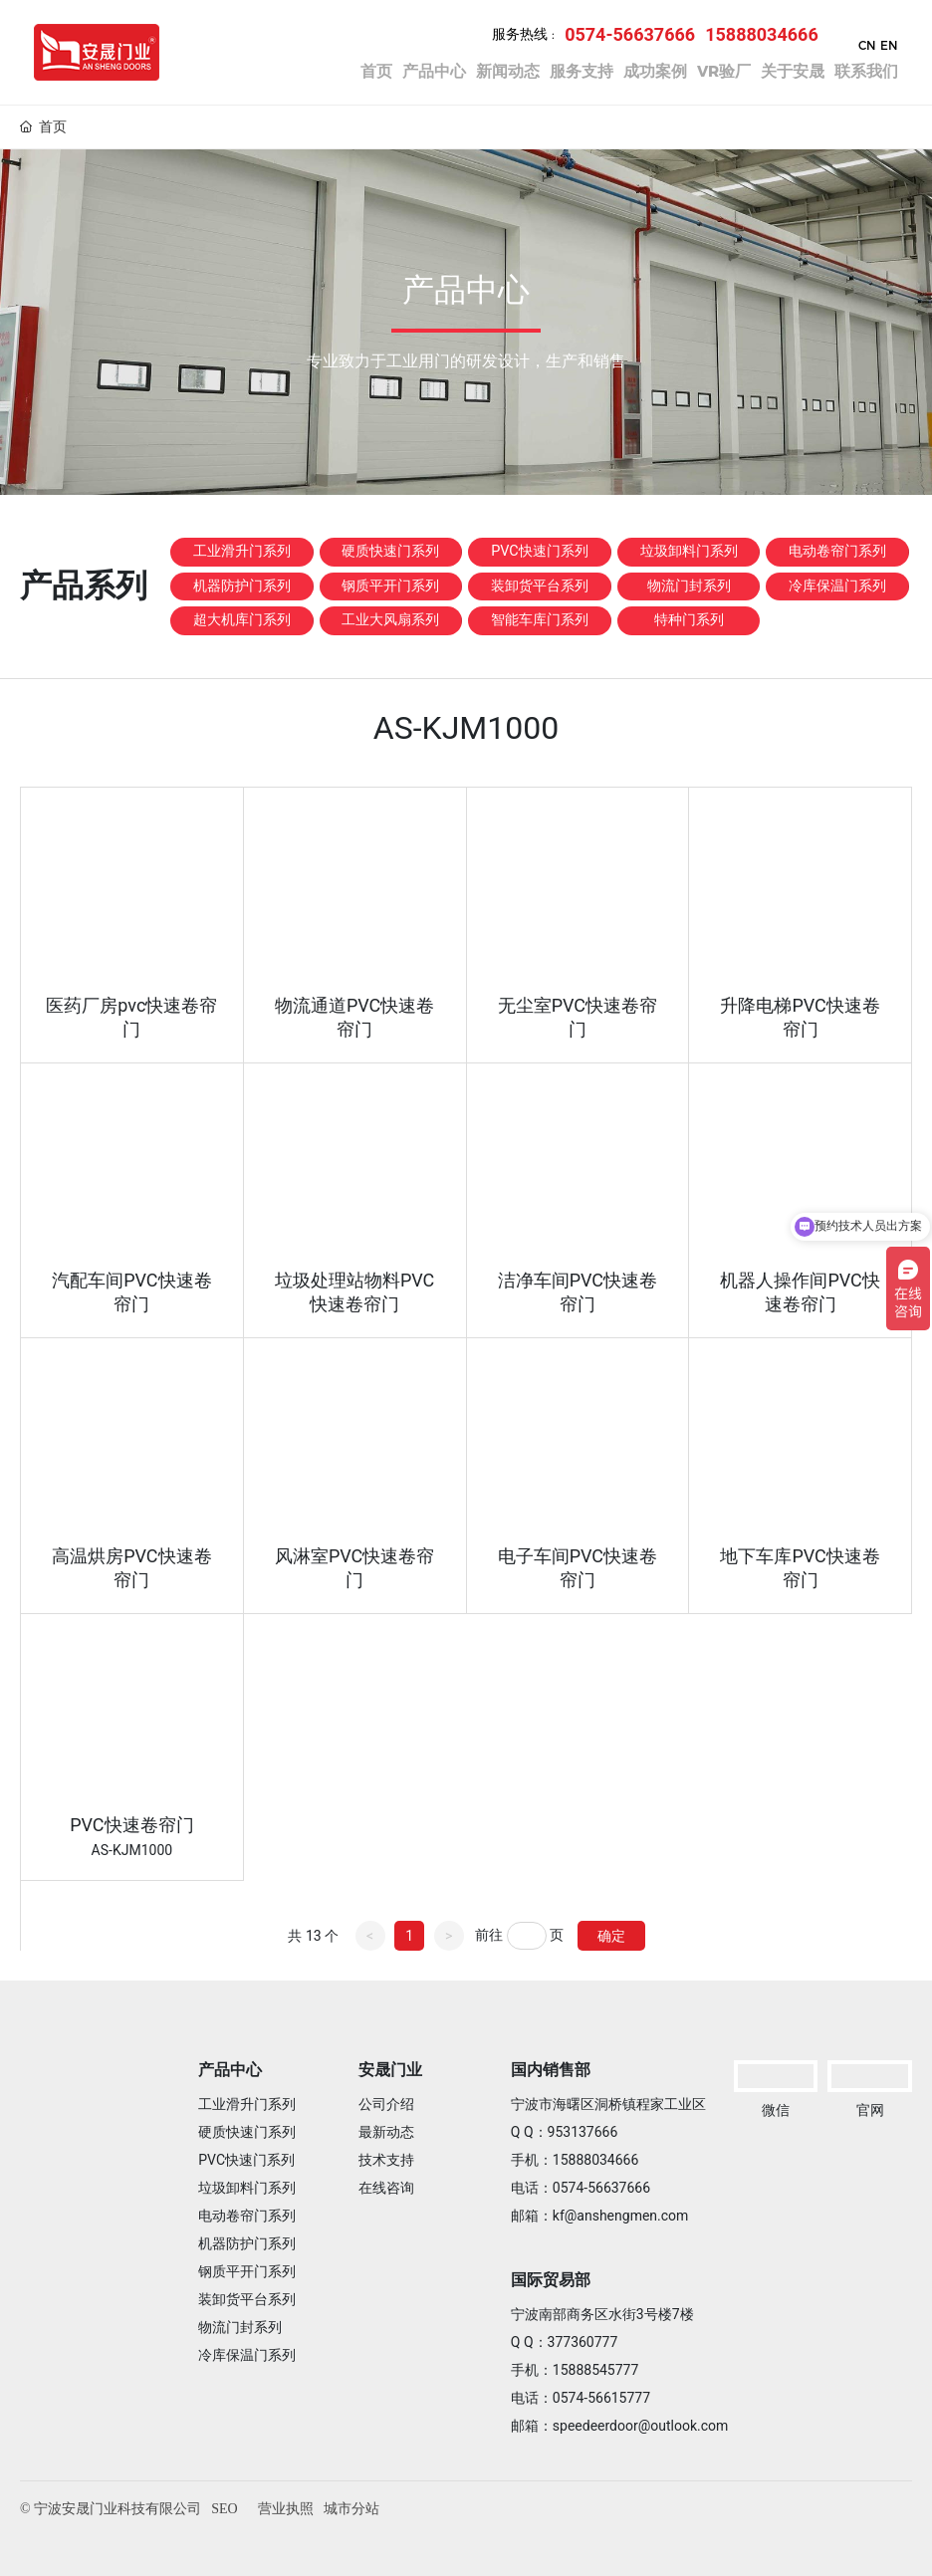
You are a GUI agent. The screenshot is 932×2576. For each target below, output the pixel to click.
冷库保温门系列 (837, 645)
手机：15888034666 (575, 2159)
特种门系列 (688, 694)
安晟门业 (390, 2068)
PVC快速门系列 (540, 590)
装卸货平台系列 (539, 645)
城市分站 (351, 2507)
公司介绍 (386, 2103)
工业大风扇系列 (390, 701)
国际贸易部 (550, 2278)
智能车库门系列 (539, 701)
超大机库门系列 (242, 701)
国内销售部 (550, 2068)
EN (883, 45)
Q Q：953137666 (564, 2131)
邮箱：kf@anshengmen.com (600, 2215)
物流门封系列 (689, 638)
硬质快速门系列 (390, 590)
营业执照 (286, 2507)
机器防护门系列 (242, 645)
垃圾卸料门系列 (689, 590)
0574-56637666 (624, 34)
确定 (611, 1934)
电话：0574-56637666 (580, 2187)
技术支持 (386, 2159)
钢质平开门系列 (390, 645)
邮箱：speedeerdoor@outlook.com (620, 2425)
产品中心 (230, 2068)
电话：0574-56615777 (580, 2397)
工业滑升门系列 (242, 590)
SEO (224, 2507)
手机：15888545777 (575, 2369)
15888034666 (756, 34)
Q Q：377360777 (564, 2341)
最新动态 (386, 2131)
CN (861, 45)
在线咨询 (386, 2187)
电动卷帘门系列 (837, 590)
